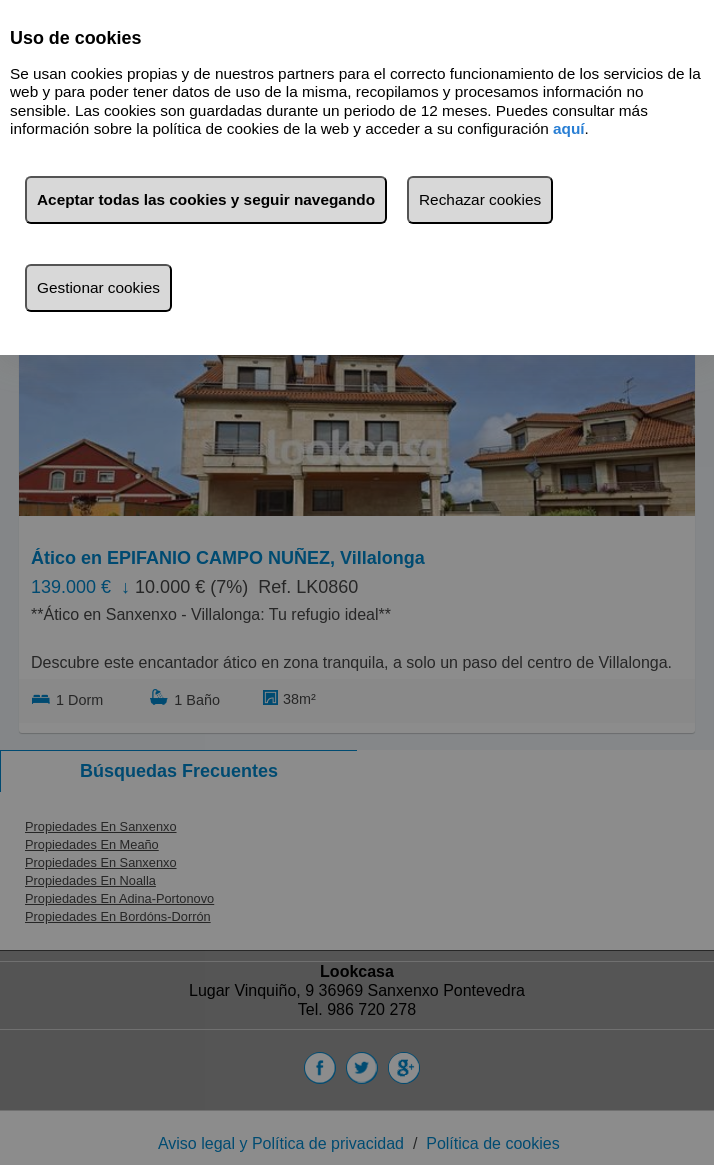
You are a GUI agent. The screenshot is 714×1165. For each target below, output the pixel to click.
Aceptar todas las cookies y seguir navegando (206, 199)
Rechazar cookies (480, 199)
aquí (569, 128)
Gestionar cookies (98, 287)
